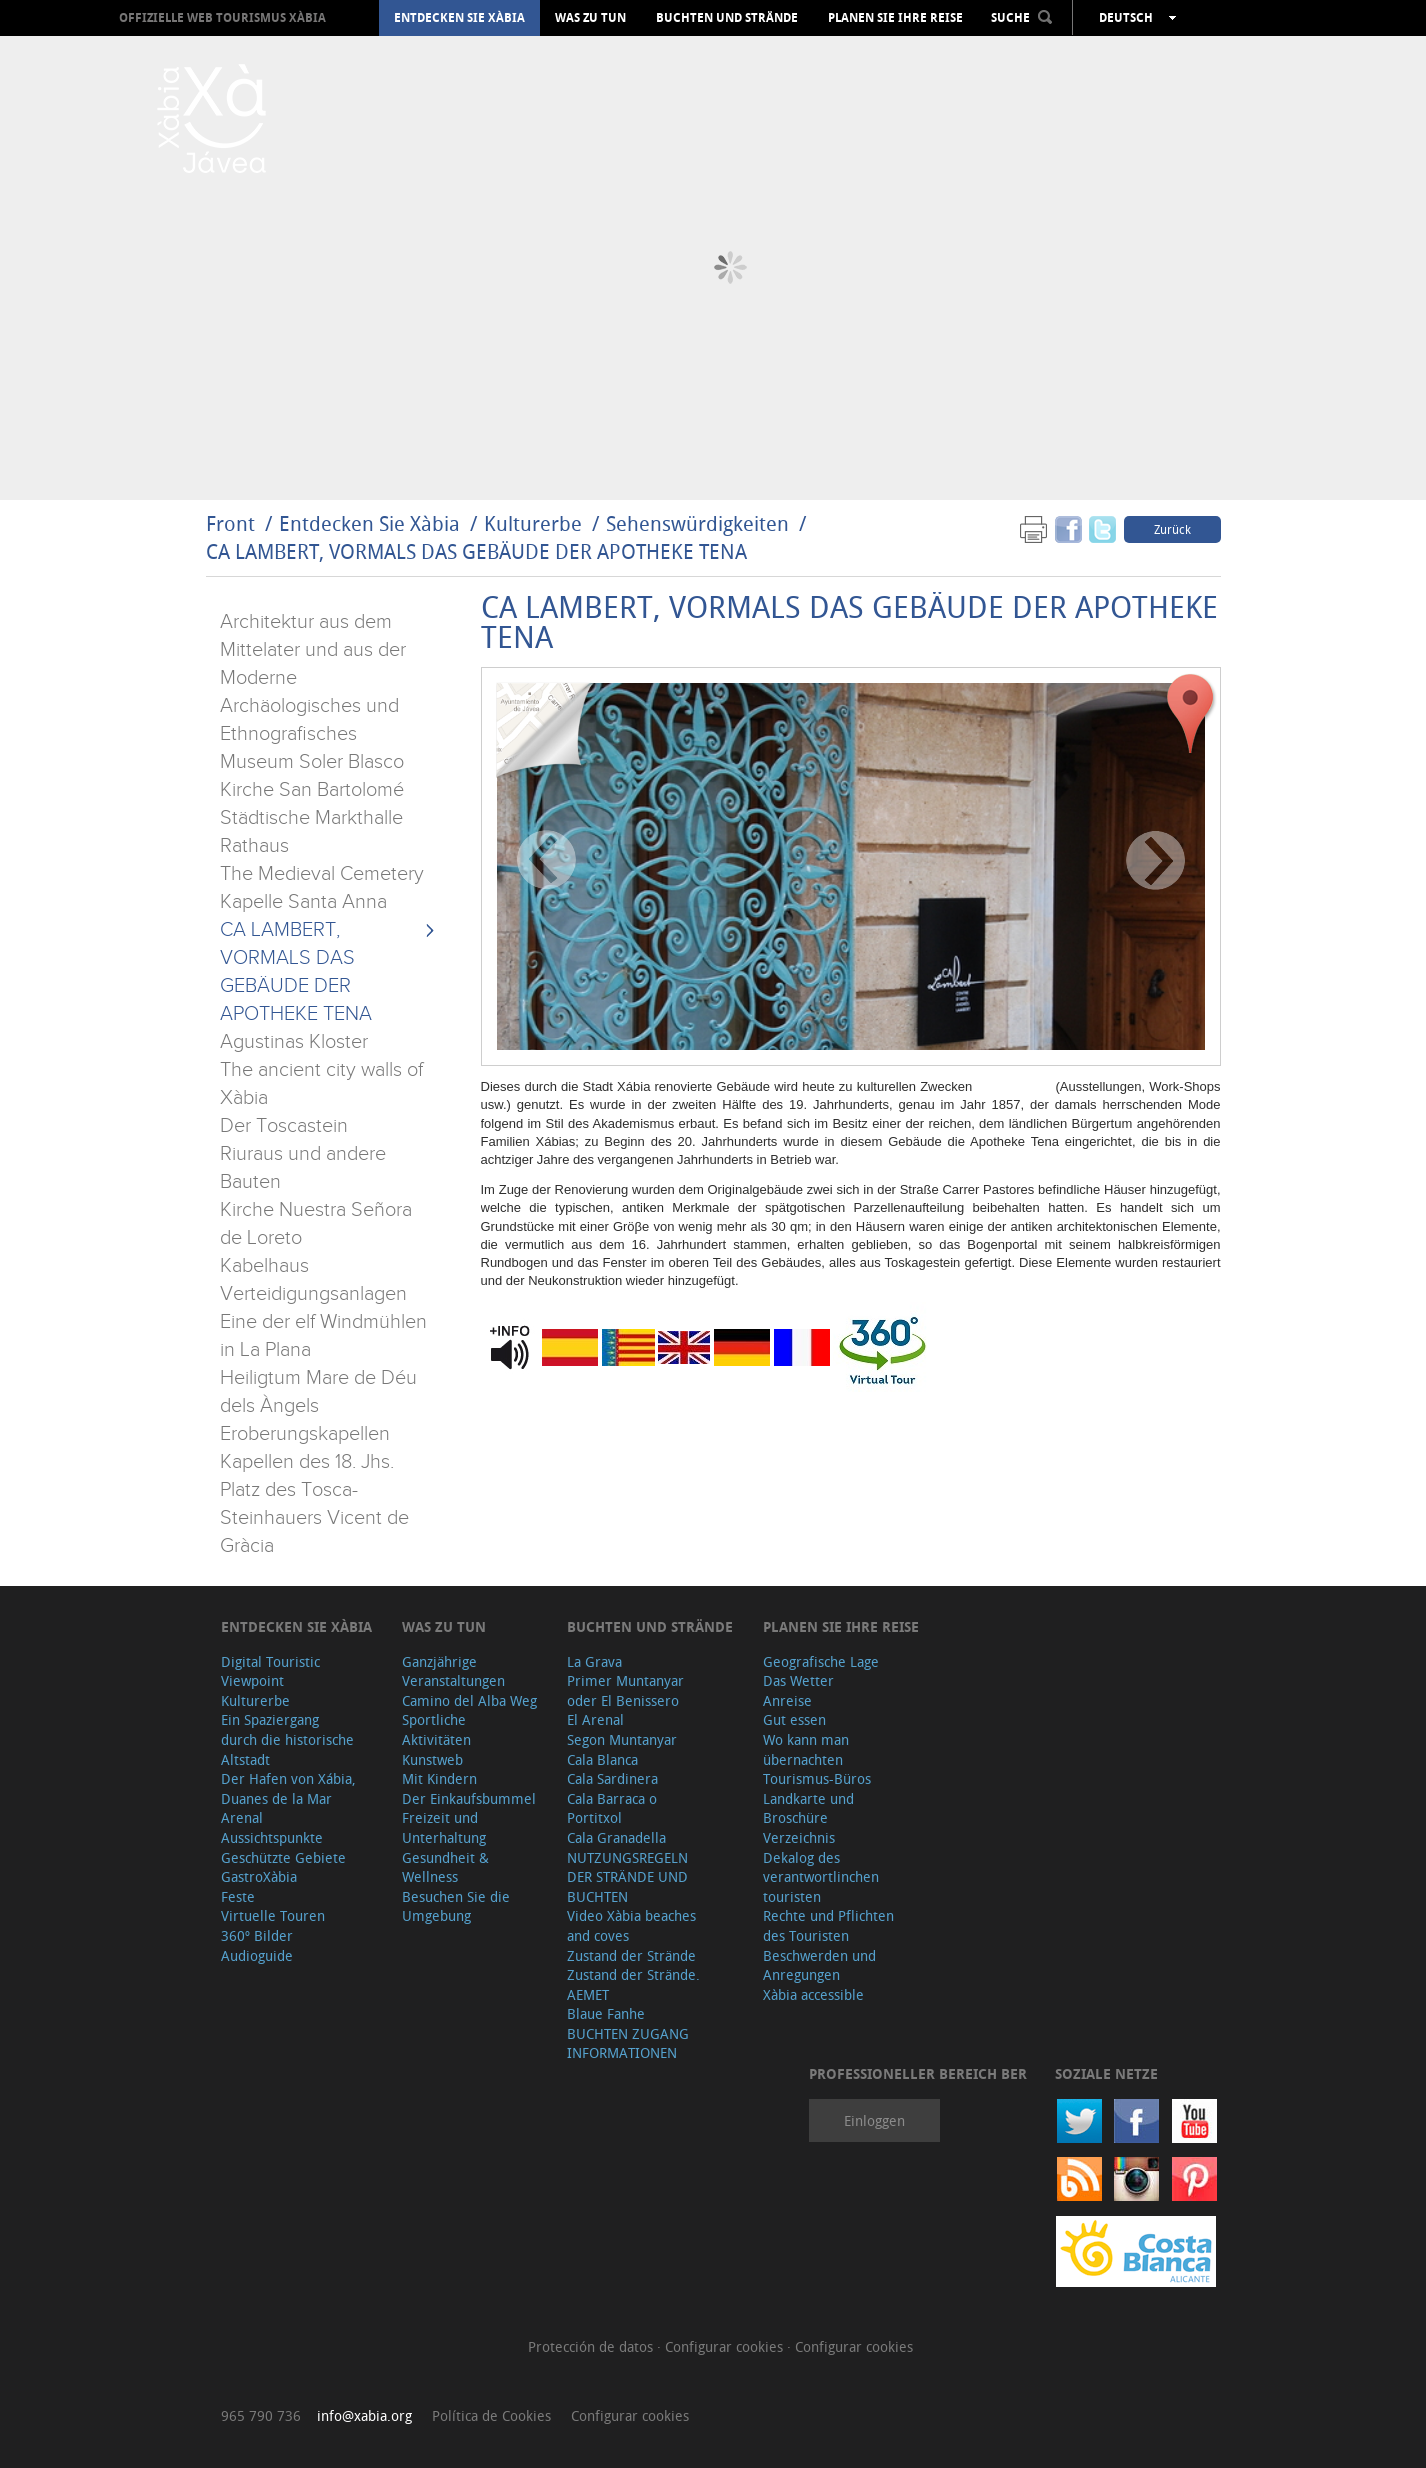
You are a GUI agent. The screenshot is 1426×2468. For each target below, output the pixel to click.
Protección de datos (592, 2346)
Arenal (242, 1817)
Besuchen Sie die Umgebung (456, 1906)
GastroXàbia (259, 1876)
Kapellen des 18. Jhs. (307, 1462)
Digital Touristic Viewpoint (270, 1671)
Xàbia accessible (813, 1994)
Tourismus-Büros (817, 1778)
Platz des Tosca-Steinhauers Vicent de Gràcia (314, 1518)
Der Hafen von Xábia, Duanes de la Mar (288, 1788)
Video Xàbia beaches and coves (631, 1925)
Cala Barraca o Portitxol (612, 1808)
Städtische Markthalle (311, 818)
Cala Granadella (616, 1837)
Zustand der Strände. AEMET (633, 1984)
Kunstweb (432, 1759)
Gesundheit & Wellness (445, 1867)
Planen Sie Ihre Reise (895, 18)
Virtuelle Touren (273, 1915)
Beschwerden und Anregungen (819, 1965)
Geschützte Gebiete (283, 1857)
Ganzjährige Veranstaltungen (453, 1671)
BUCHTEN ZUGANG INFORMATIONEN (628, 2043)
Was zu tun (590, 18)
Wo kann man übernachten (806, 1749)
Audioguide (257, 1955)
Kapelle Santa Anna (303, 902)
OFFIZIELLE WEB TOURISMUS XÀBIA (222, 17)
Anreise (787, 1700)
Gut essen (794, 1719)
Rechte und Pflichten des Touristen (828, 1925)
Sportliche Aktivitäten (436, 1729)
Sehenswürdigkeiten (697, 523)
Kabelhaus (264, 1266)
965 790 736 (261, 2415)
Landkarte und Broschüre (808, 1808)
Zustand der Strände (631, 1955)
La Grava (594, 1661)
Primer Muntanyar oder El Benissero (625, 1690)
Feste (238, 1896)
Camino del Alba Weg (469, 1700)
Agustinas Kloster (294, 1042)
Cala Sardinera (612, 1778)
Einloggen (874, 2120)
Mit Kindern (439, 1778)
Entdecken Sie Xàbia (459, 18)
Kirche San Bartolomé (312, 790)
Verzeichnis (799, 1837)
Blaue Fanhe (606, 2013)
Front (230, 523)
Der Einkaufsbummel (469, 1798)
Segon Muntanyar (622, 1739)
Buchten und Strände (727, 18)
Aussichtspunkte (272, 1837)
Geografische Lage (821, 1661)
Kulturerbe (533, 523)
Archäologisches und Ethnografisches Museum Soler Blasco (312, 734)
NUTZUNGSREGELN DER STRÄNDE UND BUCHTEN (627, 1877)
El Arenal (595, 1719)
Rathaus (254, 846)
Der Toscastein (284, 1126)
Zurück (1172, 529)
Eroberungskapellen (305, 1434)
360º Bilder (257, 1935)
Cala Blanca (602, 1759)
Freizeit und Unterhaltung (444, 1827)
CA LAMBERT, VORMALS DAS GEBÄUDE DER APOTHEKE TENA (476, 551)
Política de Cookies (491, 2415)
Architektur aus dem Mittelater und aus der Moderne (313, 650)
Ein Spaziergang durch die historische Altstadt (287, 1739)
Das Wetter (798, 1680)
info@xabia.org (364, 2415)
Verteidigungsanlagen (313, 1294)
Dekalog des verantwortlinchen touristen (821, 1877)
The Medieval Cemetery (322, 874)
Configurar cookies (726, 2346)
